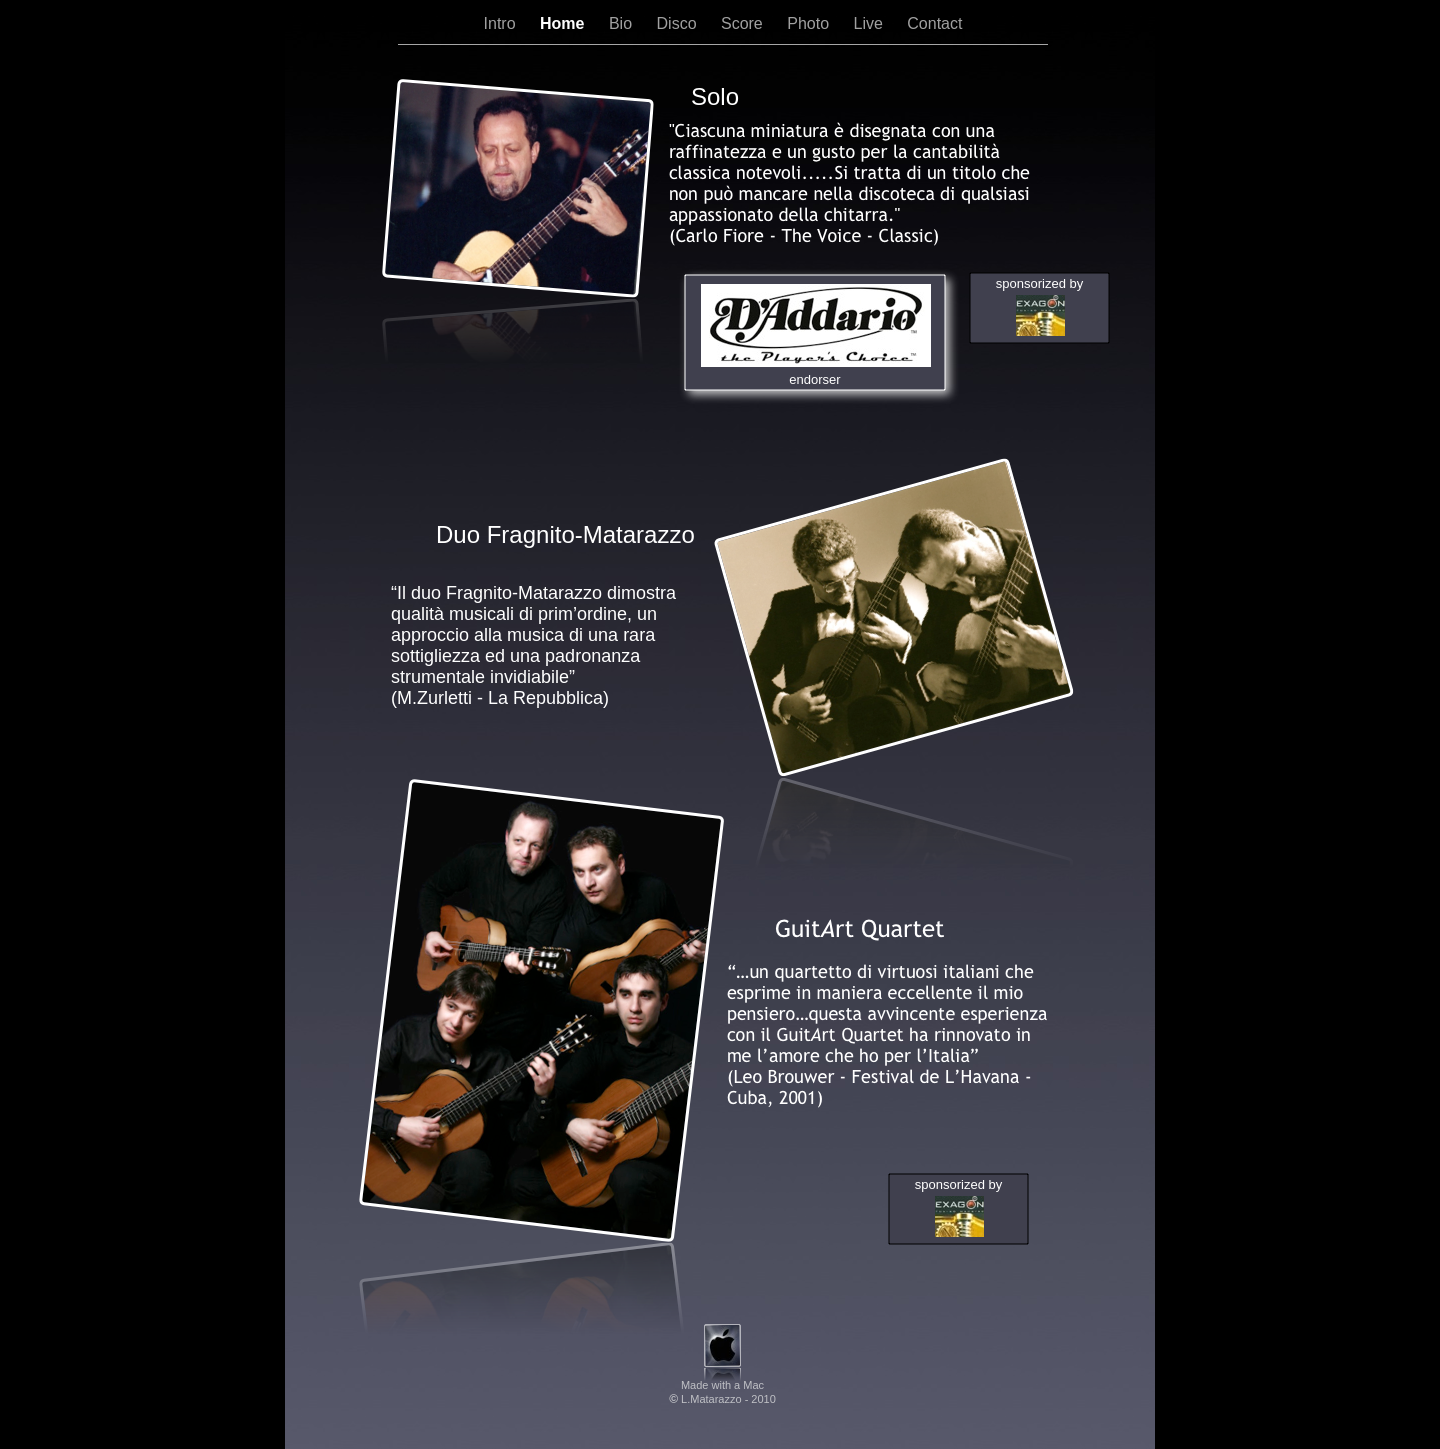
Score (744, 23)
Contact (934, 23)
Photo (810, 23)
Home (564, 23)
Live (870, 23)
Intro (502, 23)
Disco (679, 23)
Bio (623, 23)
